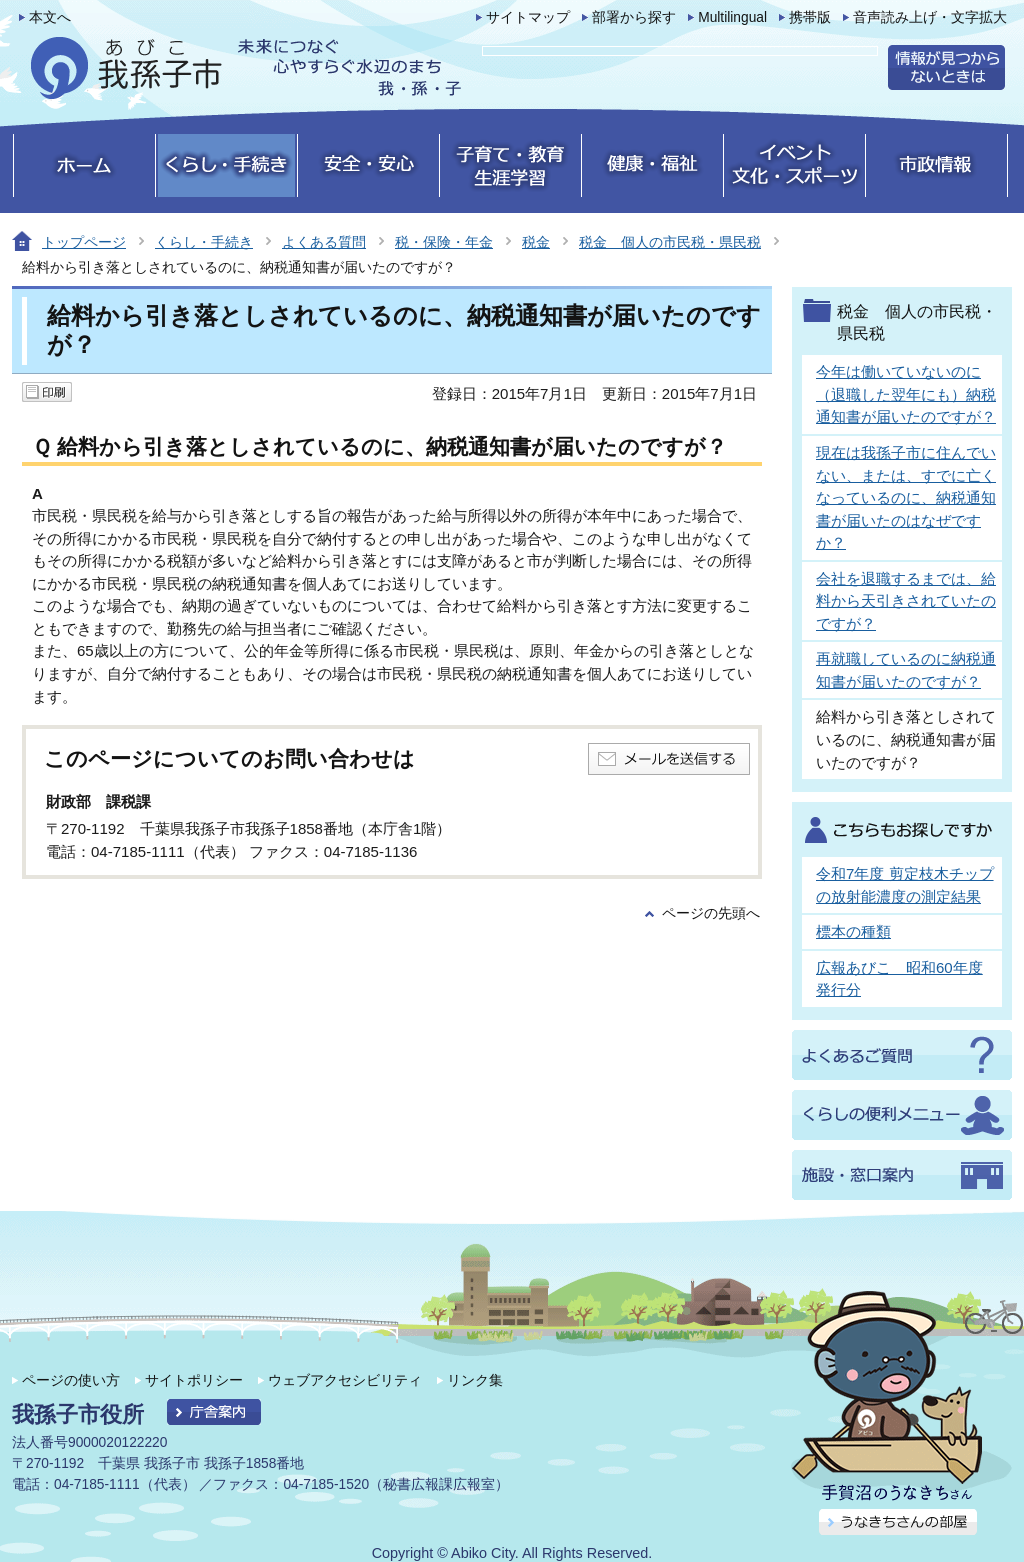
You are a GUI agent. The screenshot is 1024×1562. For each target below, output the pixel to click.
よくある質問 (324, 242)
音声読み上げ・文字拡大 (930, 17)
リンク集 (475, 1380)
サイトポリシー (194, 1380)
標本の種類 (853, 931)
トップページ (84, 242)
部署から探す (634, 17)
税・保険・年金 (444, 242)
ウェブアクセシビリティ (345, 1380)
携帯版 (810, 17)
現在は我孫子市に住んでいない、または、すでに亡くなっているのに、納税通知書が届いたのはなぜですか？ (906, 497)
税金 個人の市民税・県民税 (670, 242)
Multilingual (732, 17)
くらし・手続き (204, 242)
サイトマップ (528, 17)
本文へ (50, 17)
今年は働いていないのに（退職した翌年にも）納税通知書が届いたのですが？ (906, 394)
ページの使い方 (71, 1380)
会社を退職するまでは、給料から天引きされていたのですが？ (906, 601)
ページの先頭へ (711, 913)
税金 (536, 242)
